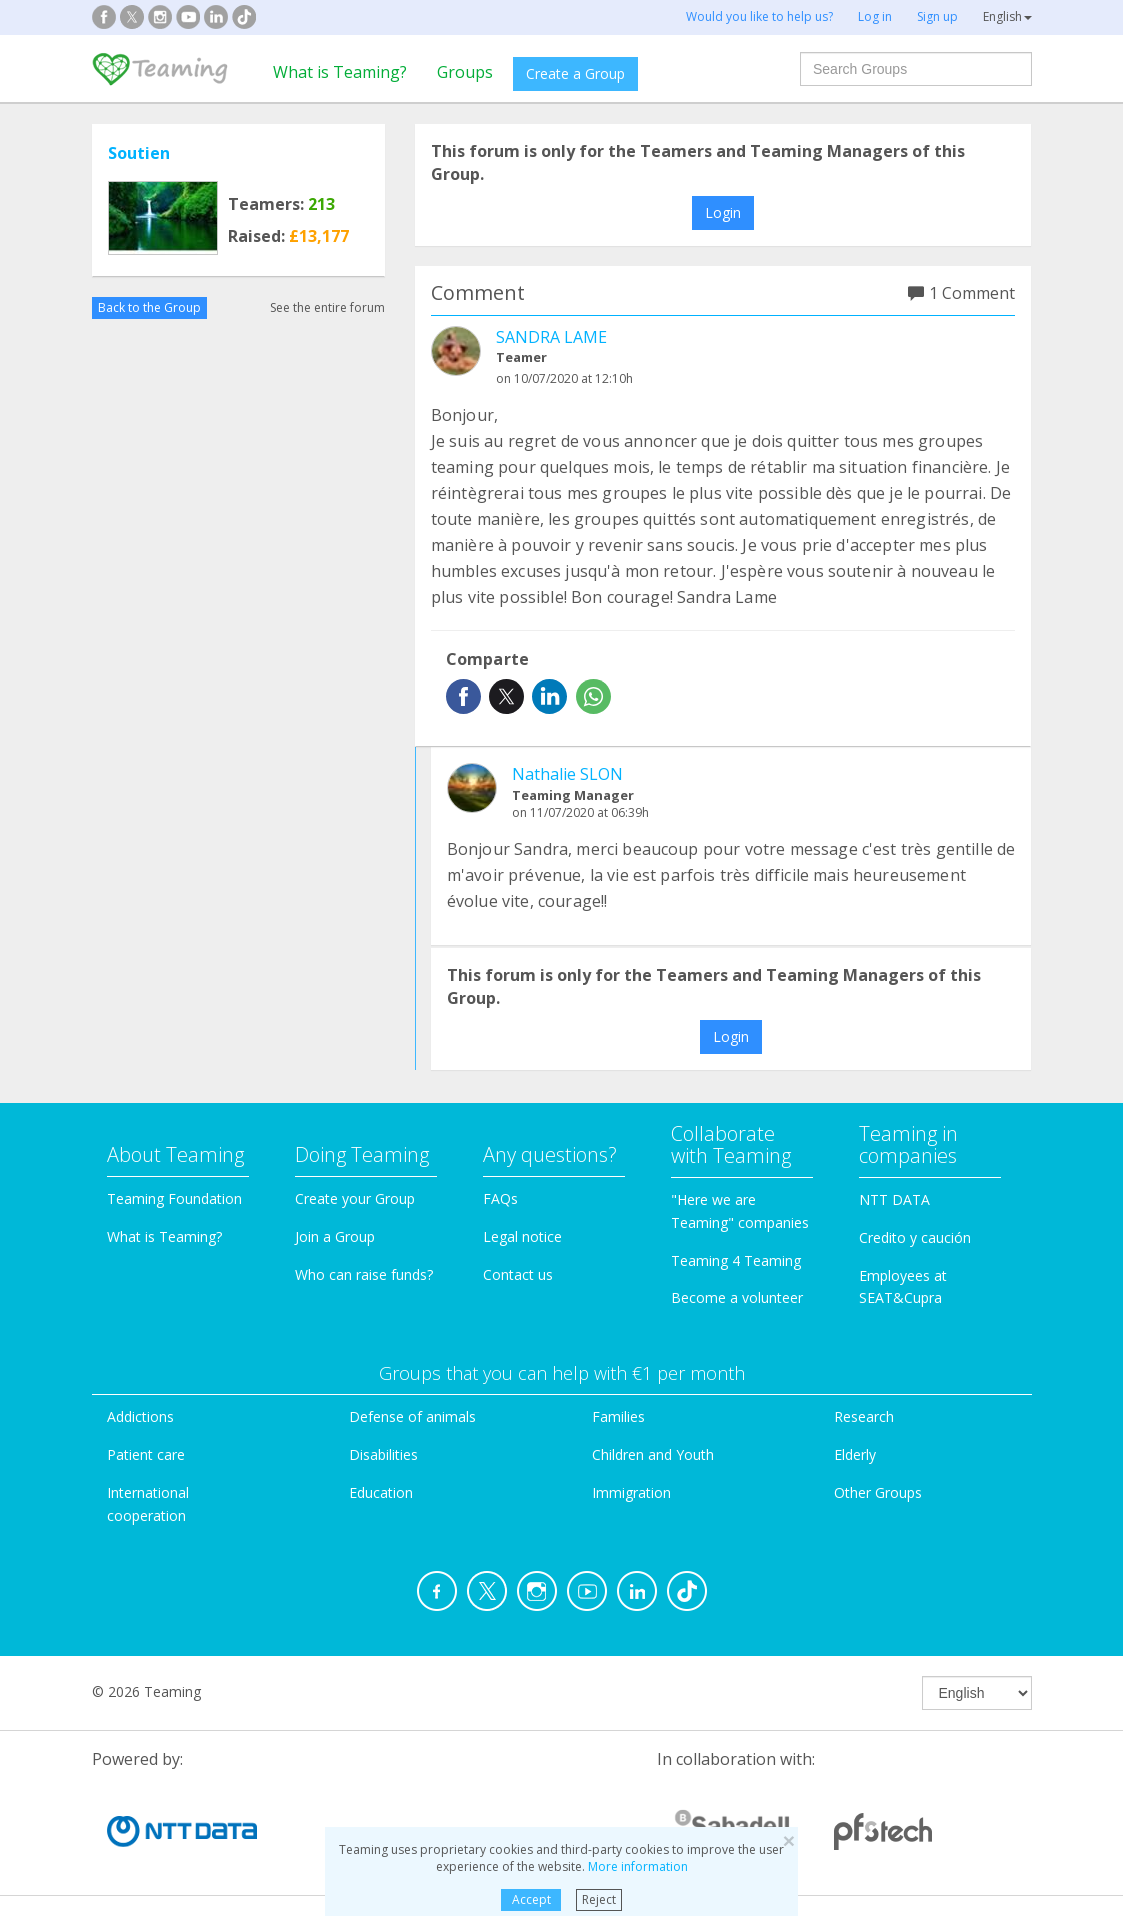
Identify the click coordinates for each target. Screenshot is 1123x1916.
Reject (599, 1899)
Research (864, 1416)
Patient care (146, 1454)
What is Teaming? (340, 72)
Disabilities (383, 1454)
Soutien (139, 153)
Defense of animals (412, 1416)
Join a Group (335, 1236)
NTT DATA (894, 1199)
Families (618, 1416)
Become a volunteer (737, 1297)
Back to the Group (149, 307)
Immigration (631, 1492)
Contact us (518, 1274)
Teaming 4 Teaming (736, 1260)
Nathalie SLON (567, 774)
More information (638, 1866)
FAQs (500, 1198)
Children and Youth (653, 1454)
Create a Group (575, 73)
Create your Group (355, 1198)
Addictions (140, 1416)
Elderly (855, 1454)
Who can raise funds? (364, 1274)
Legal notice (522, 1236)
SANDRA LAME (551, 337)
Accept (531, 1899)
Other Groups (878, 1492)
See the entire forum (327, 307)
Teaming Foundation (174, 1198)
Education (381, 1492)
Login (723, 212)
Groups (465, 72)
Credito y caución (915, 1237)
